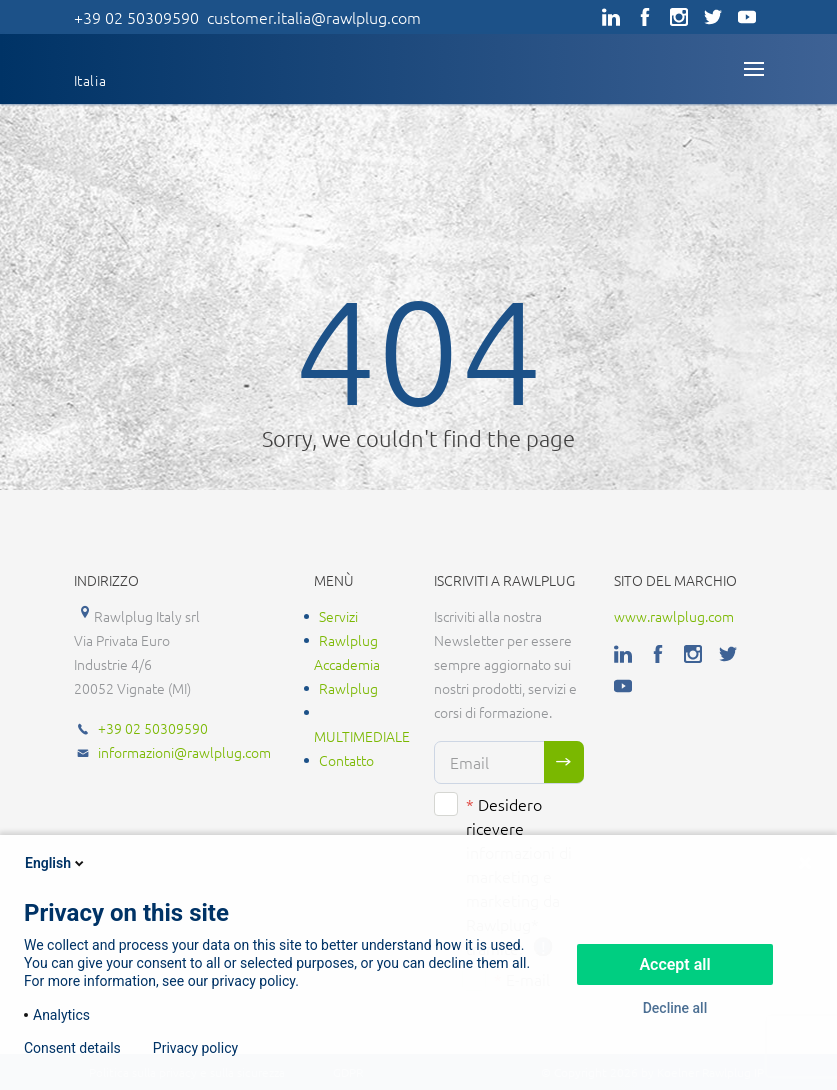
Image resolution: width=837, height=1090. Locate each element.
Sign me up (564, 762)
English (56, 863)
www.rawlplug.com (674, 616)
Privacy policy (195, 1048)
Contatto (346, 760)
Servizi (338, 616)
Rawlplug (348, 688)
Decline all (675, 1008)
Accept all (674, 964)
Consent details (72, 1048)
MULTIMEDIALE (362, 736)
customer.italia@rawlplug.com (314, 17)
